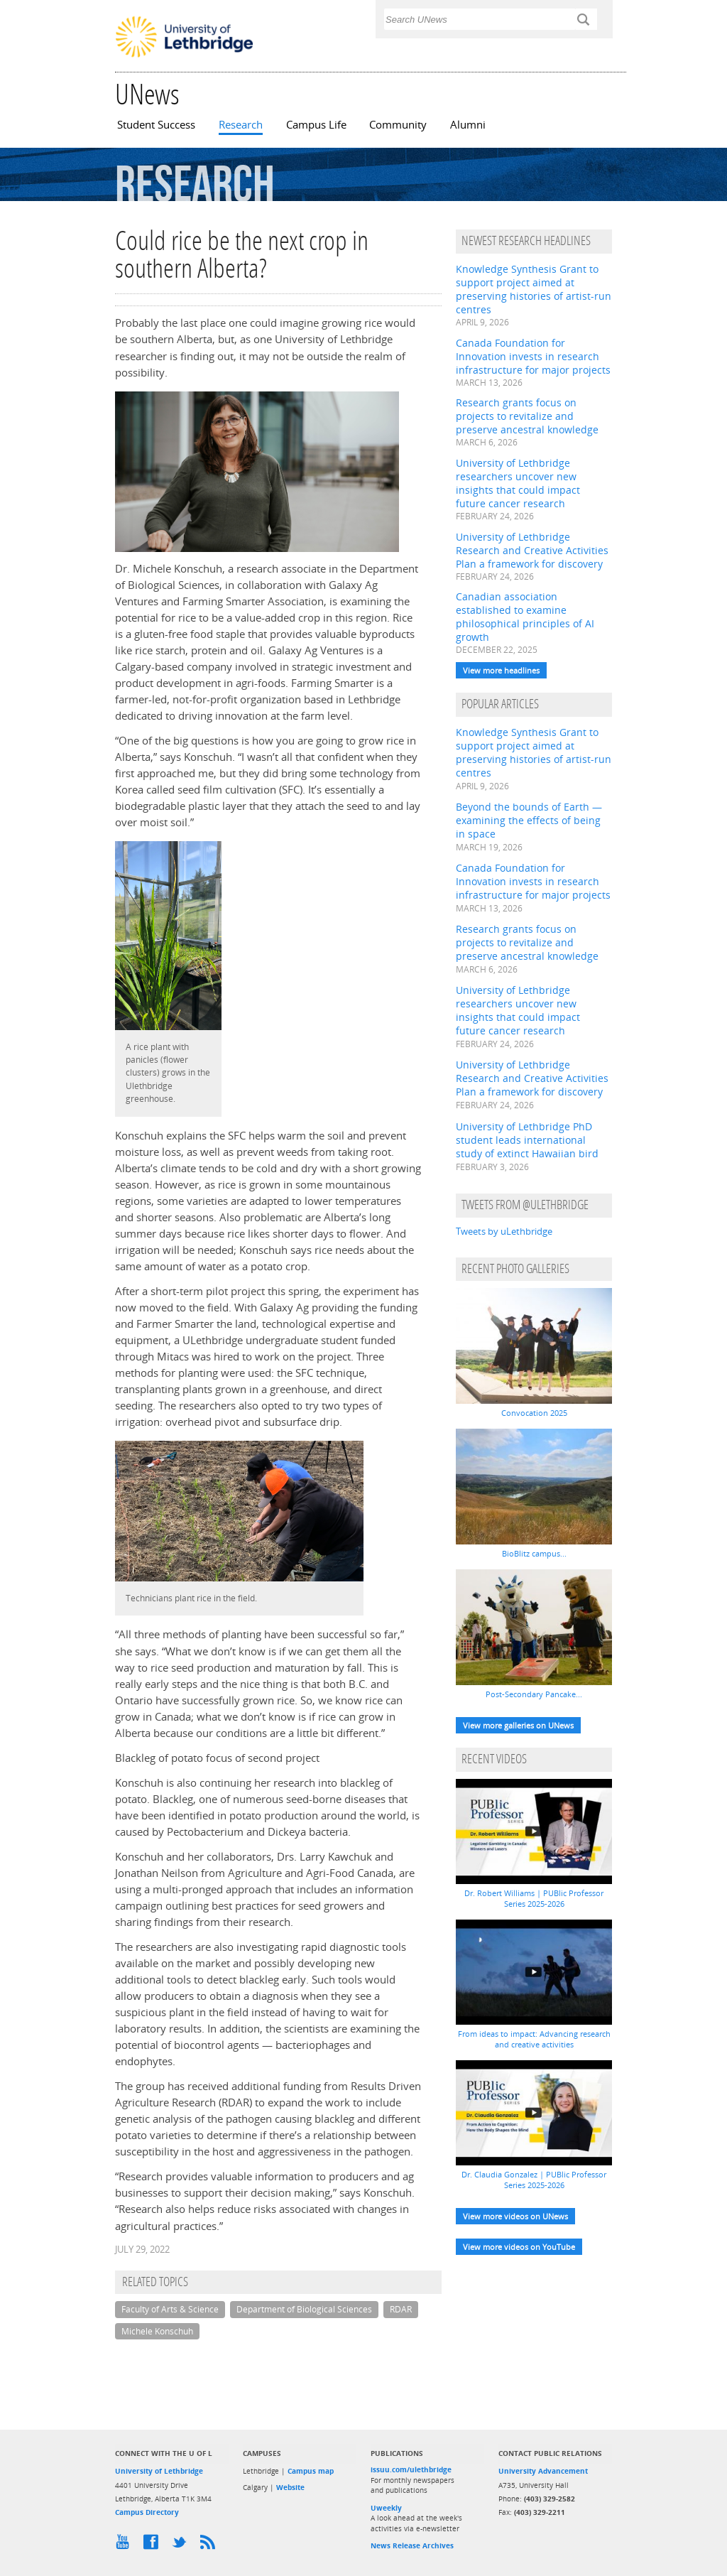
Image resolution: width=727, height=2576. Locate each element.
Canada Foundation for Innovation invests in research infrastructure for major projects (533, 356)
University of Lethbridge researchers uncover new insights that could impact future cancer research (518, 483)
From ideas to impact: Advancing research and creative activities (534, 2039)
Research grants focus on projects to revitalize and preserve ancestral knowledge (527, 416)
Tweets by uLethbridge (504, 1231)
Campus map (311, 2471)
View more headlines (501, 670)
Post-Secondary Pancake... (534, 1694)
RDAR (401, 2309)
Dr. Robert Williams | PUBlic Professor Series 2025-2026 (533, 1898)
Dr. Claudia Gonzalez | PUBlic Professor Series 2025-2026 (533, 2179)
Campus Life (316, 124)
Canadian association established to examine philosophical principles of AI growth (525, 617)
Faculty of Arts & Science (170, 2309)
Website (290, 2487)
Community (398, 124)
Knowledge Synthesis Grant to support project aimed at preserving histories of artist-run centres (533, 289)
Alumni (468, 124)
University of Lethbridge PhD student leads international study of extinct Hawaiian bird (527, 1140)
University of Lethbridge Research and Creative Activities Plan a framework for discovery (532, 550)
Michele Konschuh (157, 2331)
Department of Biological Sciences (304, 2309)
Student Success (156, 124)
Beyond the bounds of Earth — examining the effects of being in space (529, 820)
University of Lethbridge (159, 2471)
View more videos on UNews (515, 2216)
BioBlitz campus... (534, 1553)
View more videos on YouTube (519, 2246)
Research (241, 124)
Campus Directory (147, 2512)
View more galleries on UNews (518, 1725)
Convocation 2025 (534, 1412)
